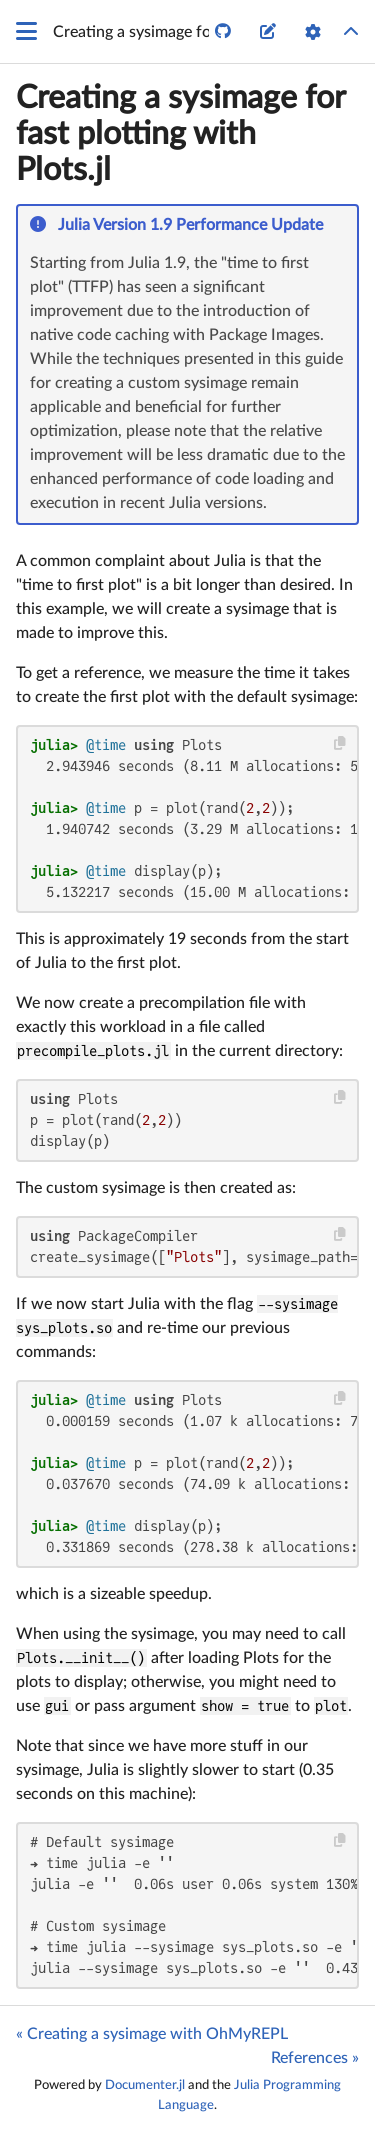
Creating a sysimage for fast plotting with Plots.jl (180, 134)
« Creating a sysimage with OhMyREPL (152, 2034)
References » (315, 2058)
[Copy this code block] (340, 743)
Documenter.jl (145, 2085)
